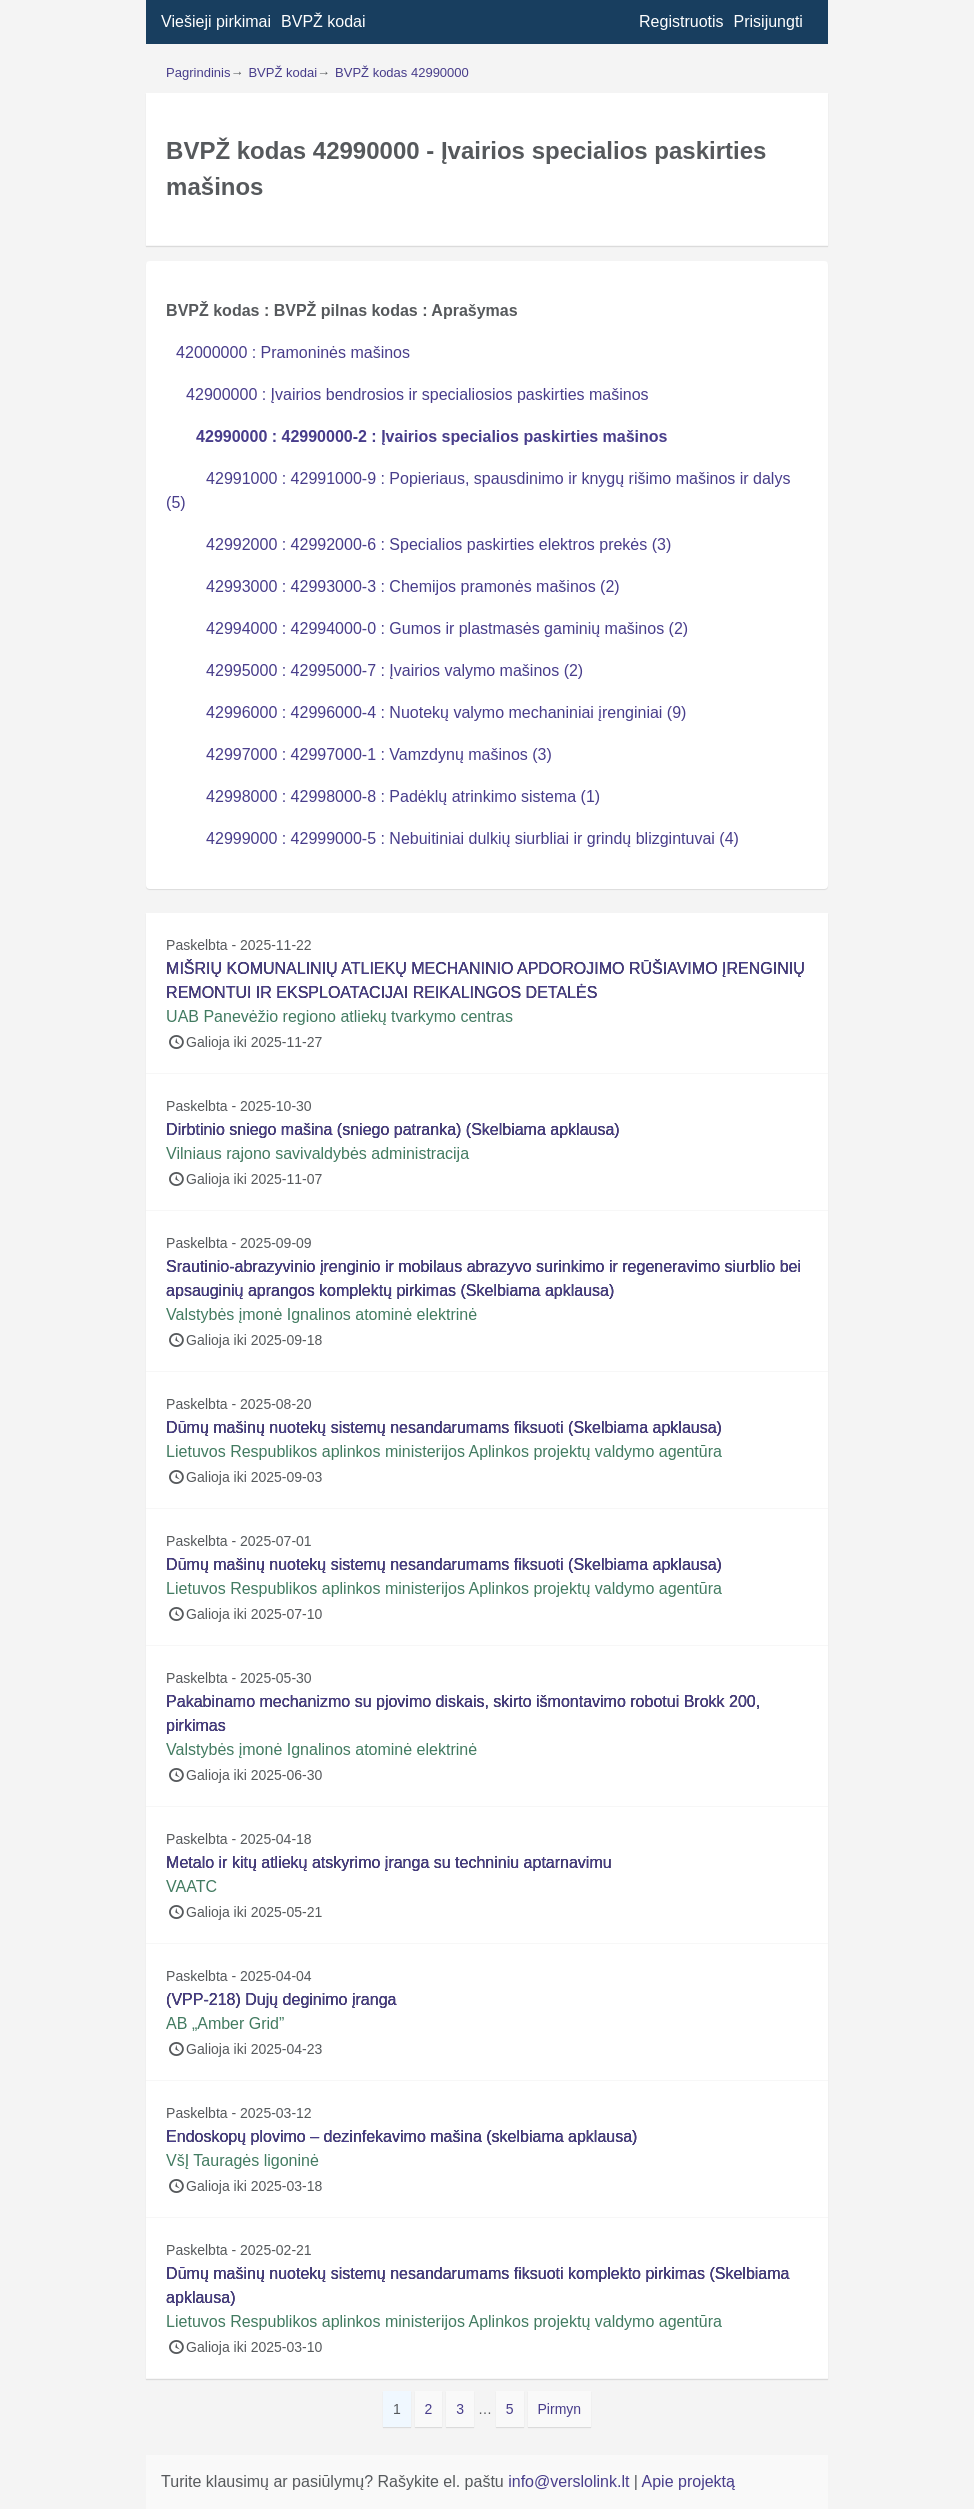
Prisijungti (768, 21)
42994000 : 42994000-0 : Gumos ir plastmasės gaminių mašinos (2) (447, 628)
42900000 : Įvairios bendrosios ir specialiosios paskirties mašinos (417, 394)
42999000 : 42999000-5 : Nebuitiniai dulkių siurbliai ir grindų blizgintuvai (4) (472, 838)
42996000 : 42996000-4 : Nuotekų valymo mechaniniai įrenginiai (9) (446, 712)
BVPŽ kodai (323, 21)
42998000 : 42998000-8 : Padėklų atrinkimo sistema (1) (403, 796)
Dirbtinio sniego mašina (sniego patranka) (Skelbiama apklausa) (393, 1129)
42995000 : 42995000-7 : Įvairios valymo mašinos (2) (394, 670)
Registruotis (681, 21)
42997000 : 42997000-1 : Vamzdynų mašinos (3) (379, 754)
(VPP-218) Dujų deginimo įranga (281, 1999)
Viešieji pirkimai (216, 21)
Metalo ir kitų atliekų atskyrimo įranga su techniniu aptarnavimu (389, 1862)
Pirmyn (560, 2409)
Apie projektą (688, 2481)
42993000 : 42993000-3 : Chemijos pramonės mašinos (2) (413, 586)
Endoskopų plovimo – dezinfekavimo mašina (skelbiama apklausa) (401, 2136)
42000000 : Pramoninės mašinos (293, 352)
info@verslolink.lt (571, 2481)
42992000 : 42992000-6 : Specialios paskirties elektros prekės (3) (438, 544)
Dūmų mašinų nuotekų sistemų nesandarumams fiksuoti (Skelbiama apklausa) (444, 1427)
